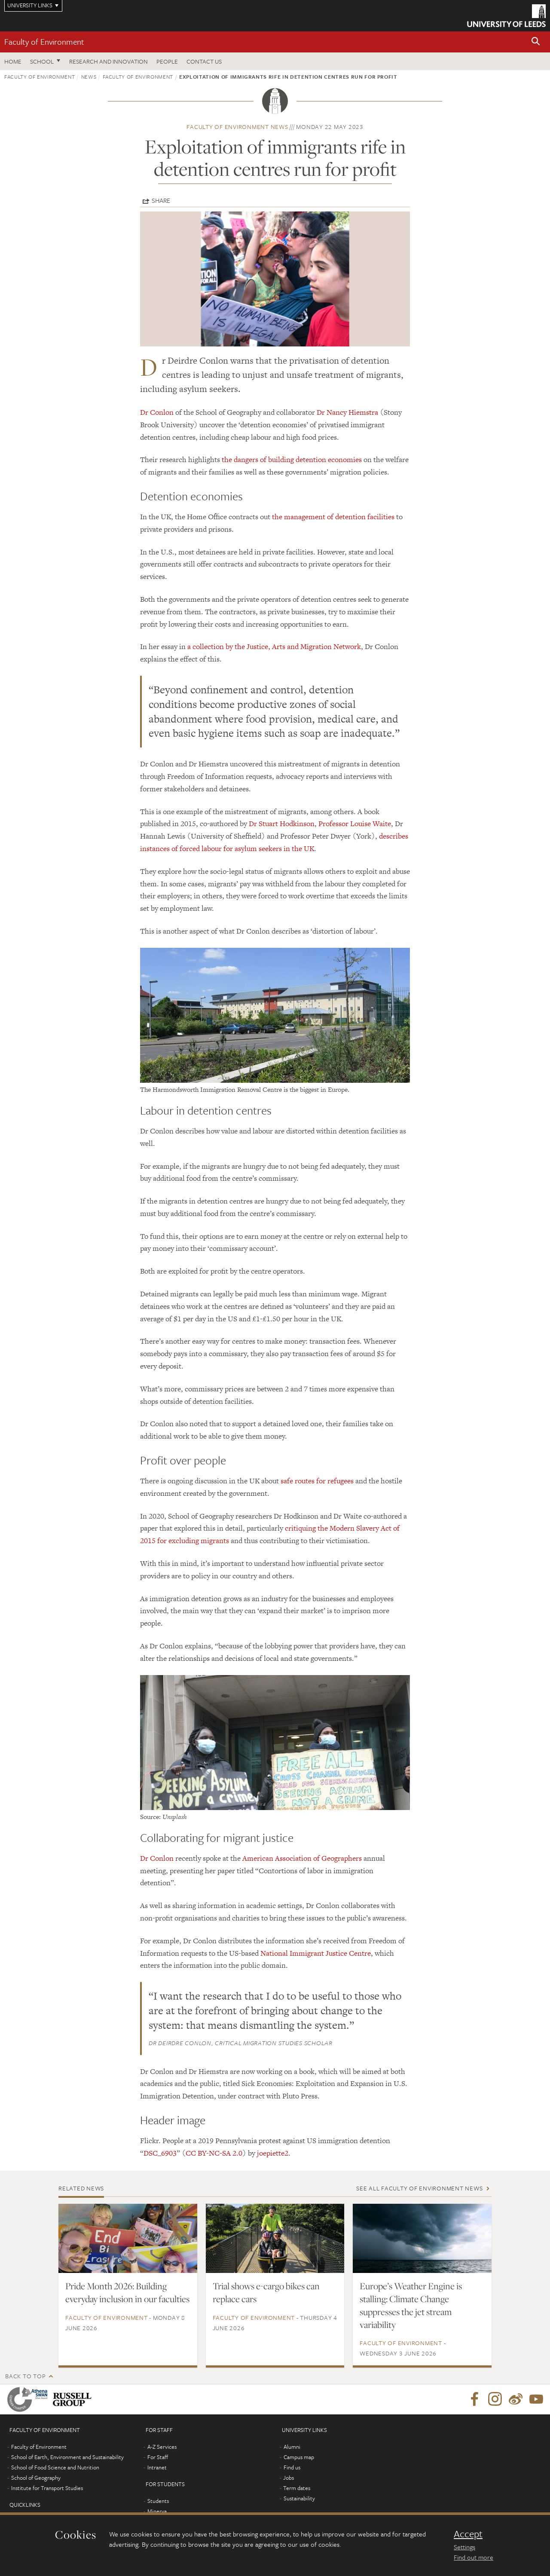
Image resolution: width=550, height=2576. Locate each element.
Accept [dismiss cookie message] (468, 2534)
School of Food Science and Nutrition (55, 2467)
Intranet (157, 2467)
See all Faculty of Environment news (419, 2188)
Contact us (204, 61)
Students (158, 2500)
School (42, 61)
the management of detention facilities (333, 517)
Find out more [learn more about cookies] (473, 2557)
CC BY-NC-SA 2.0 (214, 2153)
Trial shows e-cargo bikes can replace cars (266, 2292)
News (89, 76)
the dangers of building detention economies (292, 459)
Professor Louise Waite (354, 823)
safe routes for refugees (317, 1481)
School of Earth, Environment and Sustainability (67, 2457)
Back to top (25, 2375)
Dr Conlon (157, 412)
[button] (536, 42)
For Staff (157, 2457)
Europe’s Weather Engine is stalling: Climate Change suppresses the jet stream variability (411, 2305)
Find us (292, 2467)
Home (12, 61)
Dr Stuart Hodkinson (282, 823)
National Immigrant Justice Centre (315, 1953)
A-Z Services (162, 2446)
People (167, 61)
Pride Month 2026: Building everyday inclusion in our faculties (127, 2292)
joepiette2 (272, 2153)
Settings (464, 2546)
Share (161, 200)
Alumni (292, 2446)
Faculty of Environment (44, 41)
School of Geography (36, 2477)
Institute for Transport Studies (47, 2488)
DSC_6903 (160, 2153)
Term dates (296, 2488)
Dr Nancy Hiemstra (347, 412)
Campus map (299, 2457)
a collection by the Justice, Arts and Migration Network (274, 646)
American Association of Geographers (302, 1858)
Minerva (157, 2511)
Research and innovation (108, 61)
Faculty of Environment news (237, 126)
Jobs (288, 2477)
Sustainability (299, 2498)
